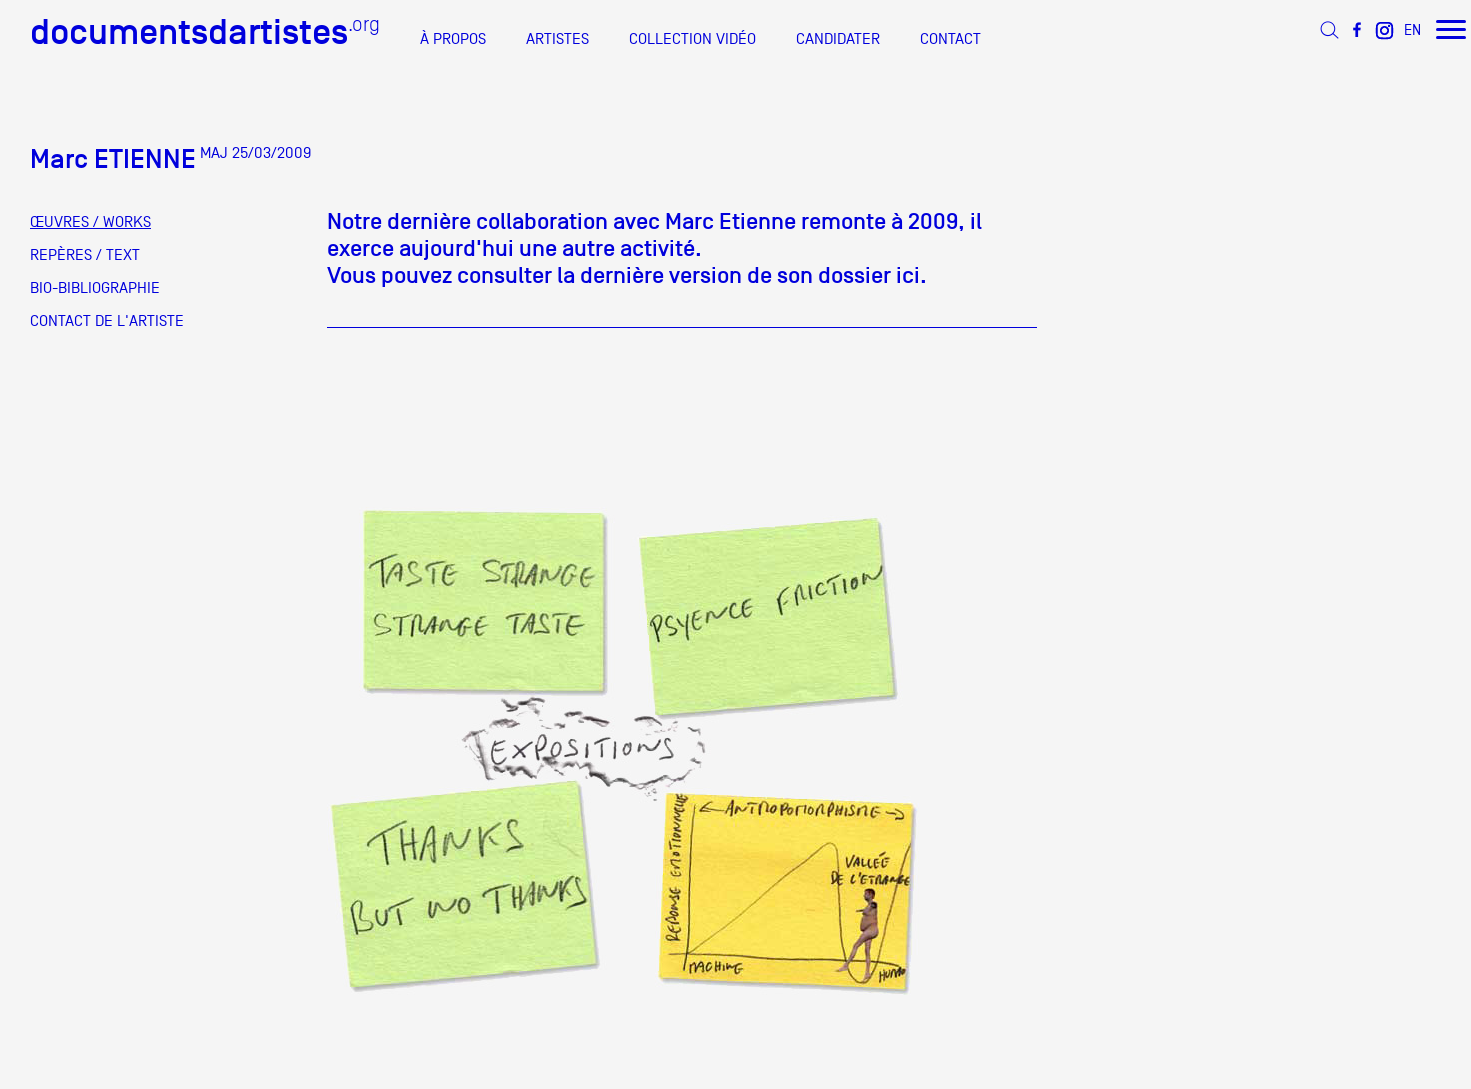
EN (1412, 29)
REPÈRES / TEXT (85, 255)
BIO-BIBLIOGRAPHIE (95, 288)
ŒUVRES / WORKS (90, 222)
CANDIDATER (838, 39)
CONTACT (950, 39)
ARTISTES (557, 39)
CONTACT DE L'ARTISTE (107, 321)
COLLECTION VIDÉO (692, 39)
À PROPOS (453, 39)
